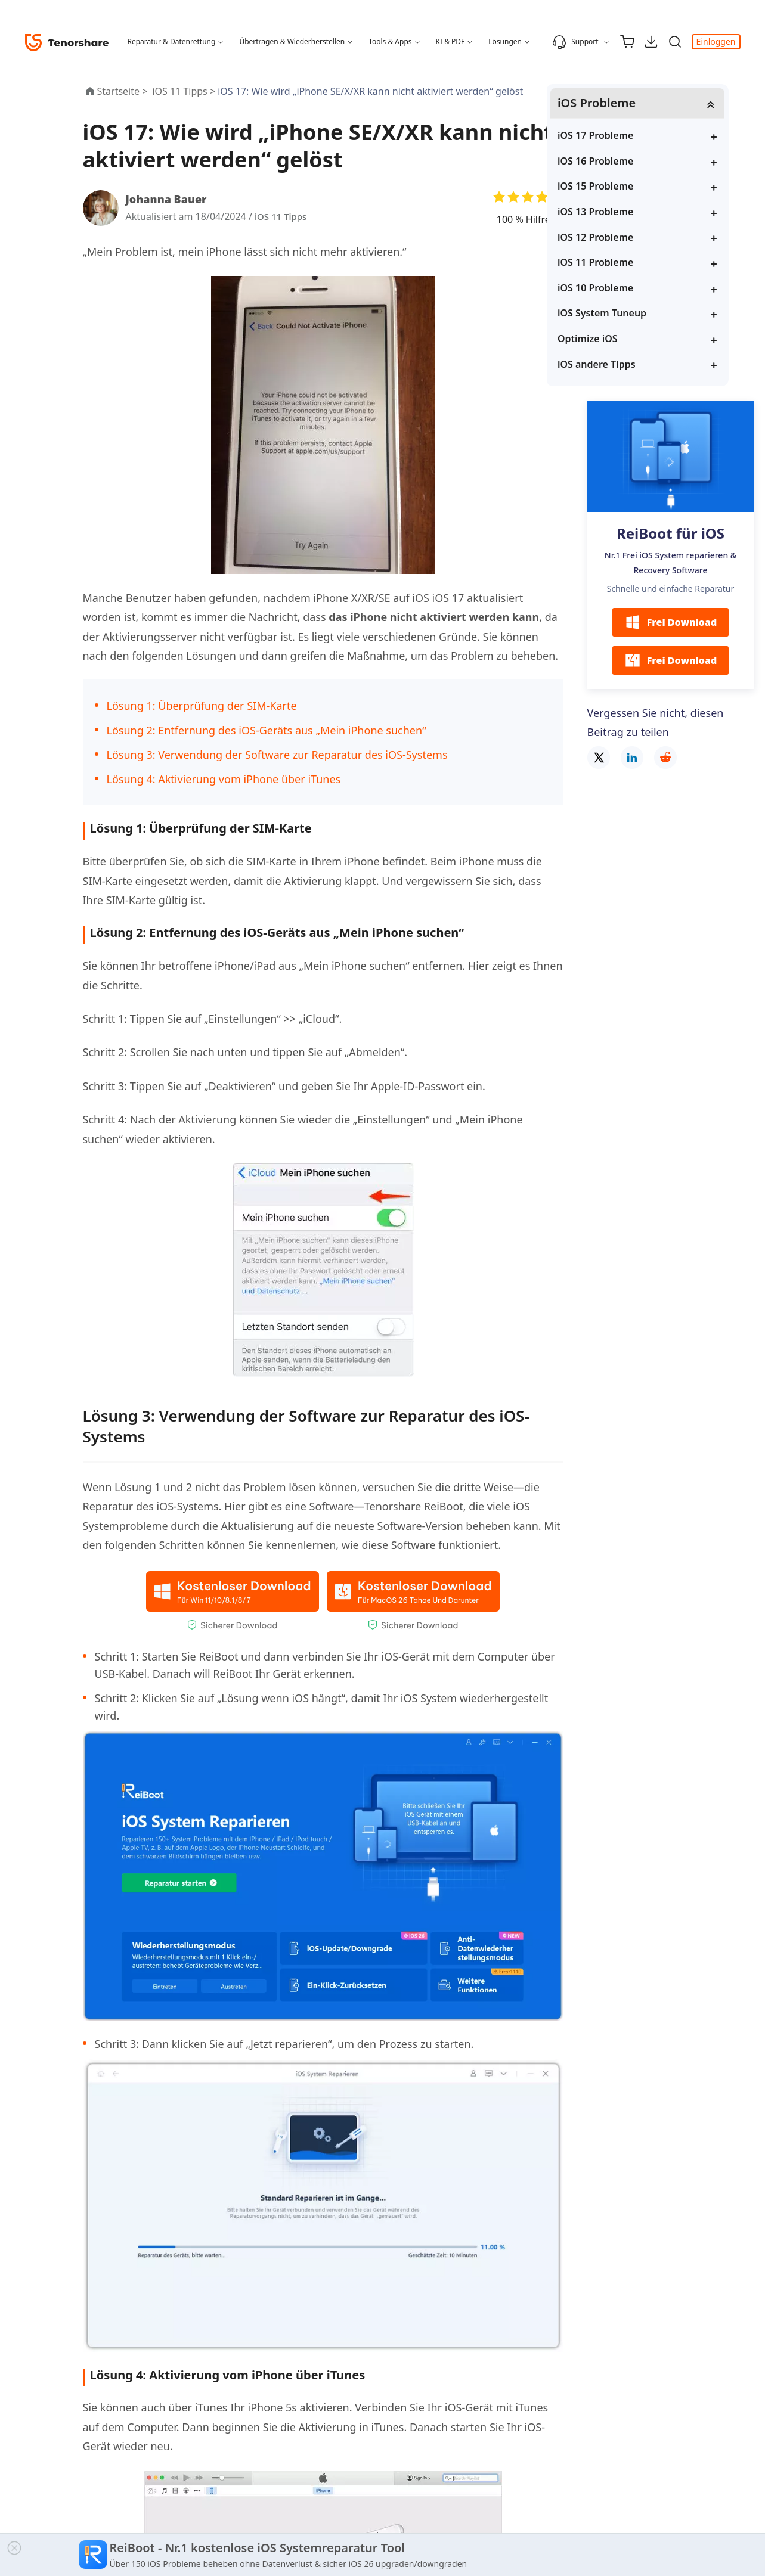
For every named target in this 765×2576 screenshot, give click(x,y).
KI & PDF (450, 41)
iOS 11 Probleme (637, 262)
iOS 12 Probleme (637, 237)
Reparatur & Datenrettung (172, 41)
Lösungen (505, 41)
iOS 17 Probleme (637, 135)
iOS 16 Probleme (637, 161)
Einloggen (716, 41)
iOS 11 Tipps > (185, 91)
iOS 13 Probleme (637, 212)
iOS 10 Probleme (637, 288)
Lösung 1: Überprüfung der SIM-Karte (202, 706)
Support (575, 42)
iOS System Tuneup (643, 313)
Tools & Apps (389, 41)
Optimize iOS (629, 339)
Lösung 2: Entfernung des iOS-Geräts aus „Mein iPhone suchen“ (266, 730)
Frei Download (670, 622)
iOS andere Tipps (638, 364)
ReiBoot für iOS (670, 534)
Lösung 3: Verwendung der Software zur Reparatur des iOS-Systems (277, 754)
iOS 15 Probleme (637, 186)
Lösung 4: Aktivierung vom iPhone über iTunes (224, 779)
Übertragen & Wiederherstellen (292, 41)
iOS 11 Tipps (282, 216)
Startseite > (122, 91)
